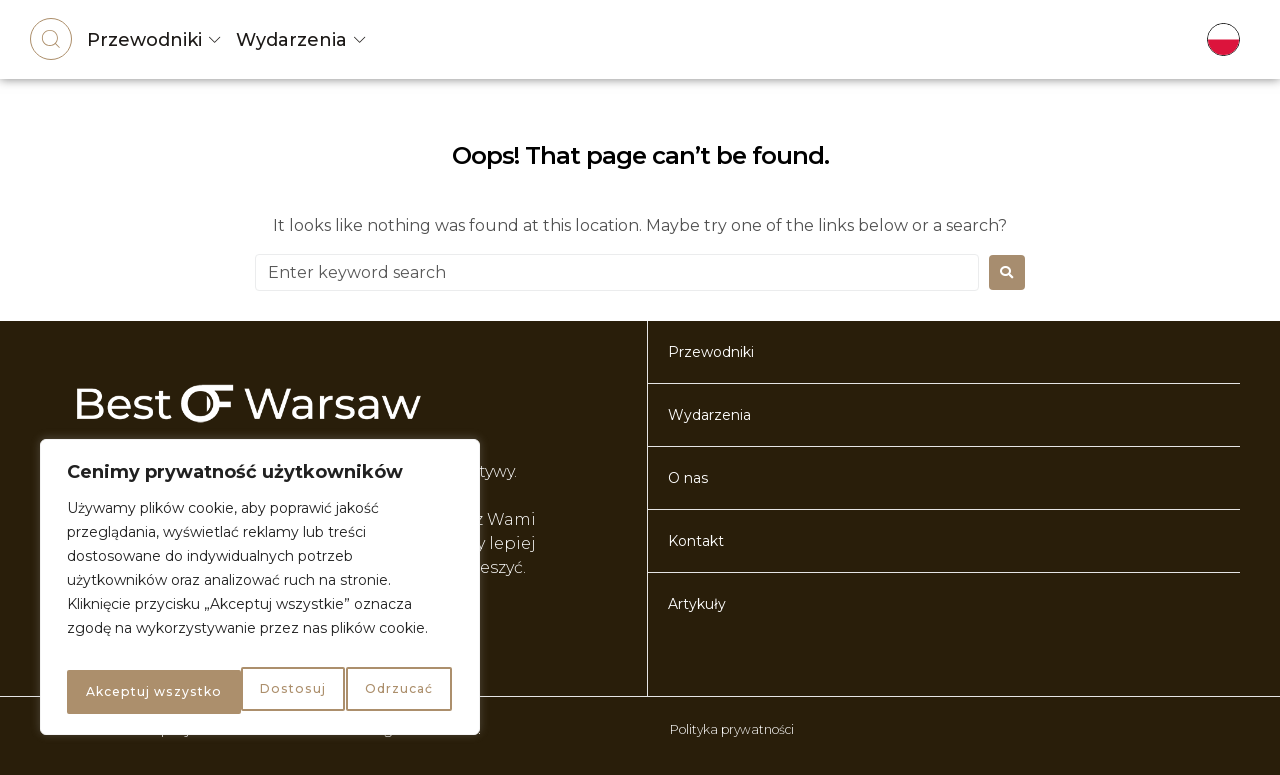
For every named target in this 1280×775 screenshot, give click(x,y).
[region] (260, 594)
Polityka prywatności (741, 729)
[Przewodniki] (215, 40)
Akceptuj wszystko (364, 692)
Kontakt (696, 541)
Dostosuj (114, 692)
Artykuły (697, 604)
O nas (688, 478)
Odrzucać (219, 692)
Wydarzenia (291, 40)
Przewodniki (144, 40)
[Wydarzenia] (360, 40)
